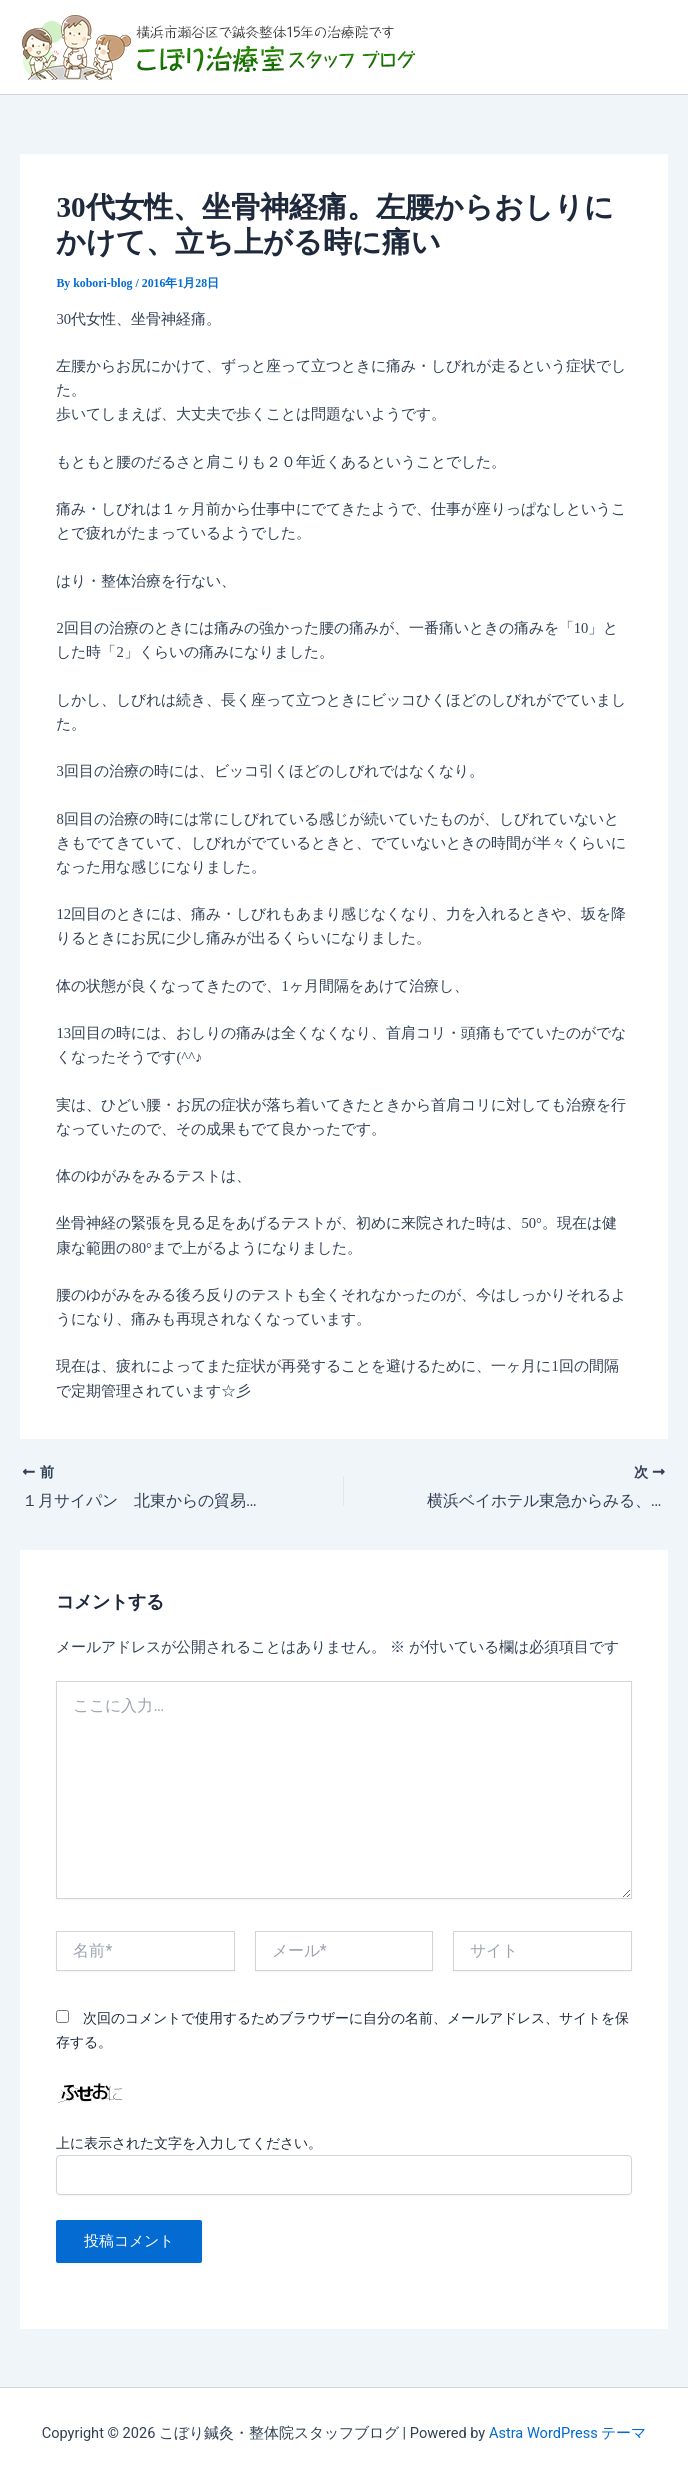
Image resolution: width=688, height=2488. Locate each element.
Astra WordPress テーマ (567, 2433)
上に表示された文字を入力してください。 (189, 2143)
